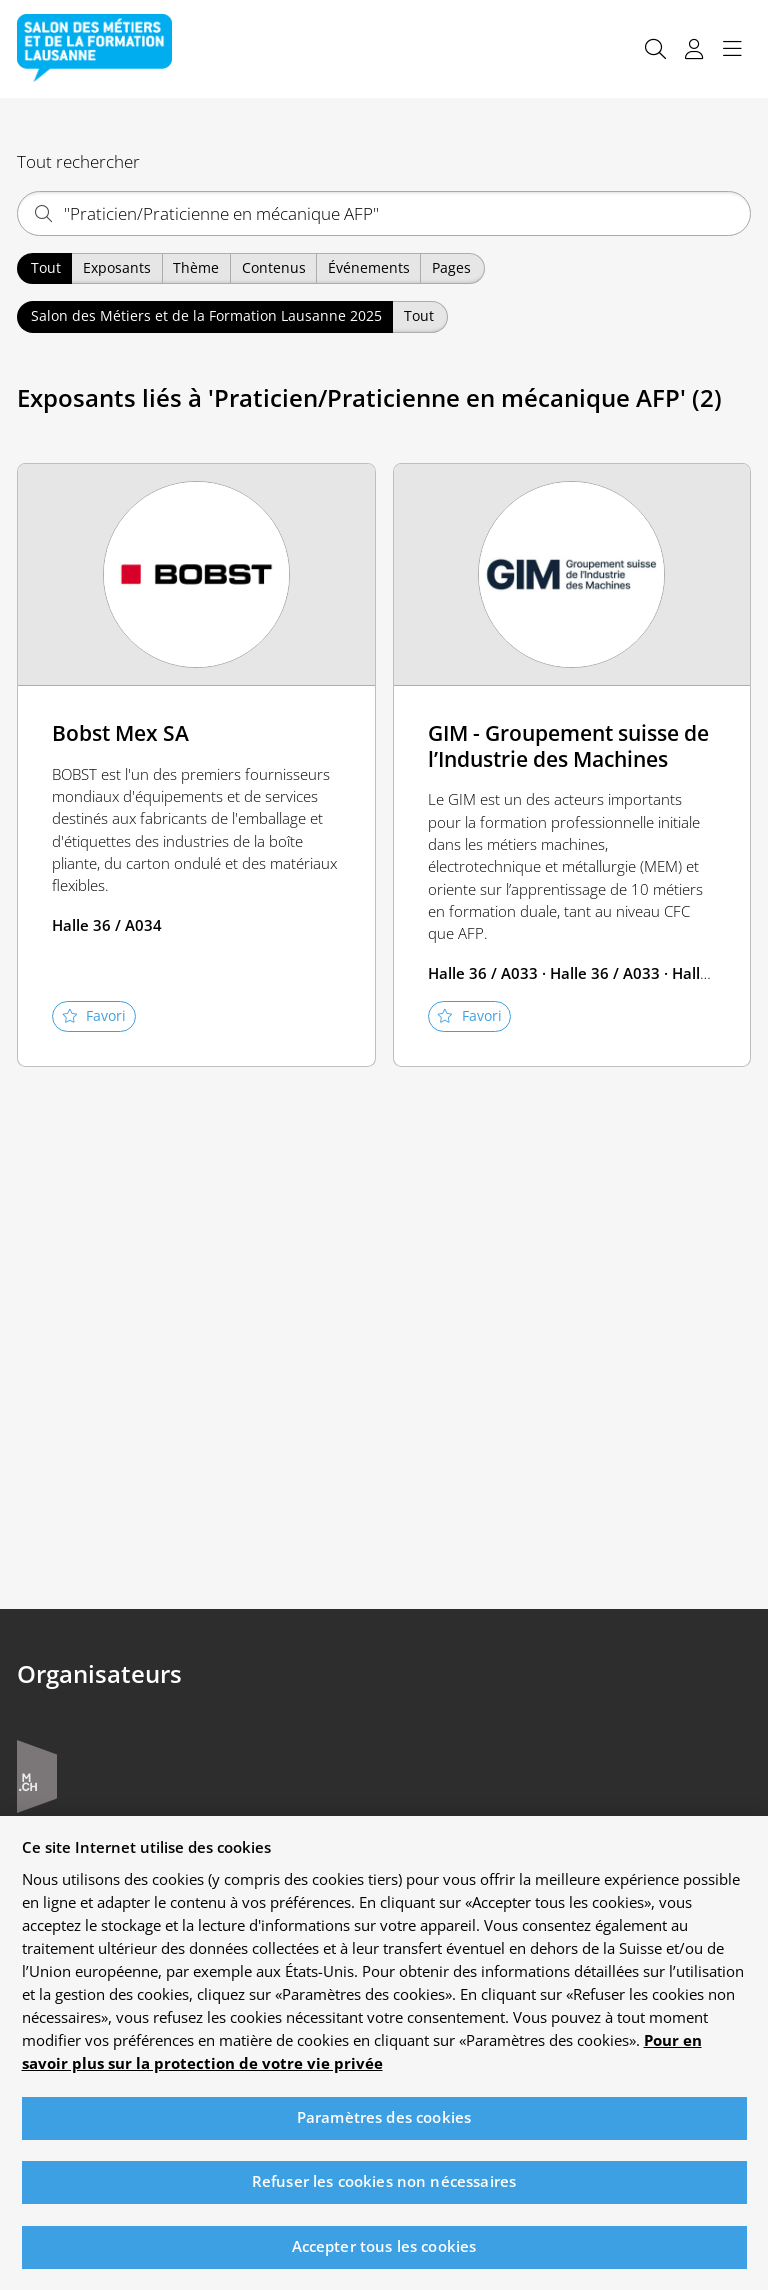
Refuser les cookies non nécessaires (384, 2194)
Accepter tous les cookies (384, 2259)
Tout (46, 267)
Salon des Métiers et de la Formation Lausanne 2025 (206, 315)
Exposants (117, 267)
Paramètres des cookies (384, 2130)
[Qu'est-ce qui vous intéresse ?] (384, 213)
